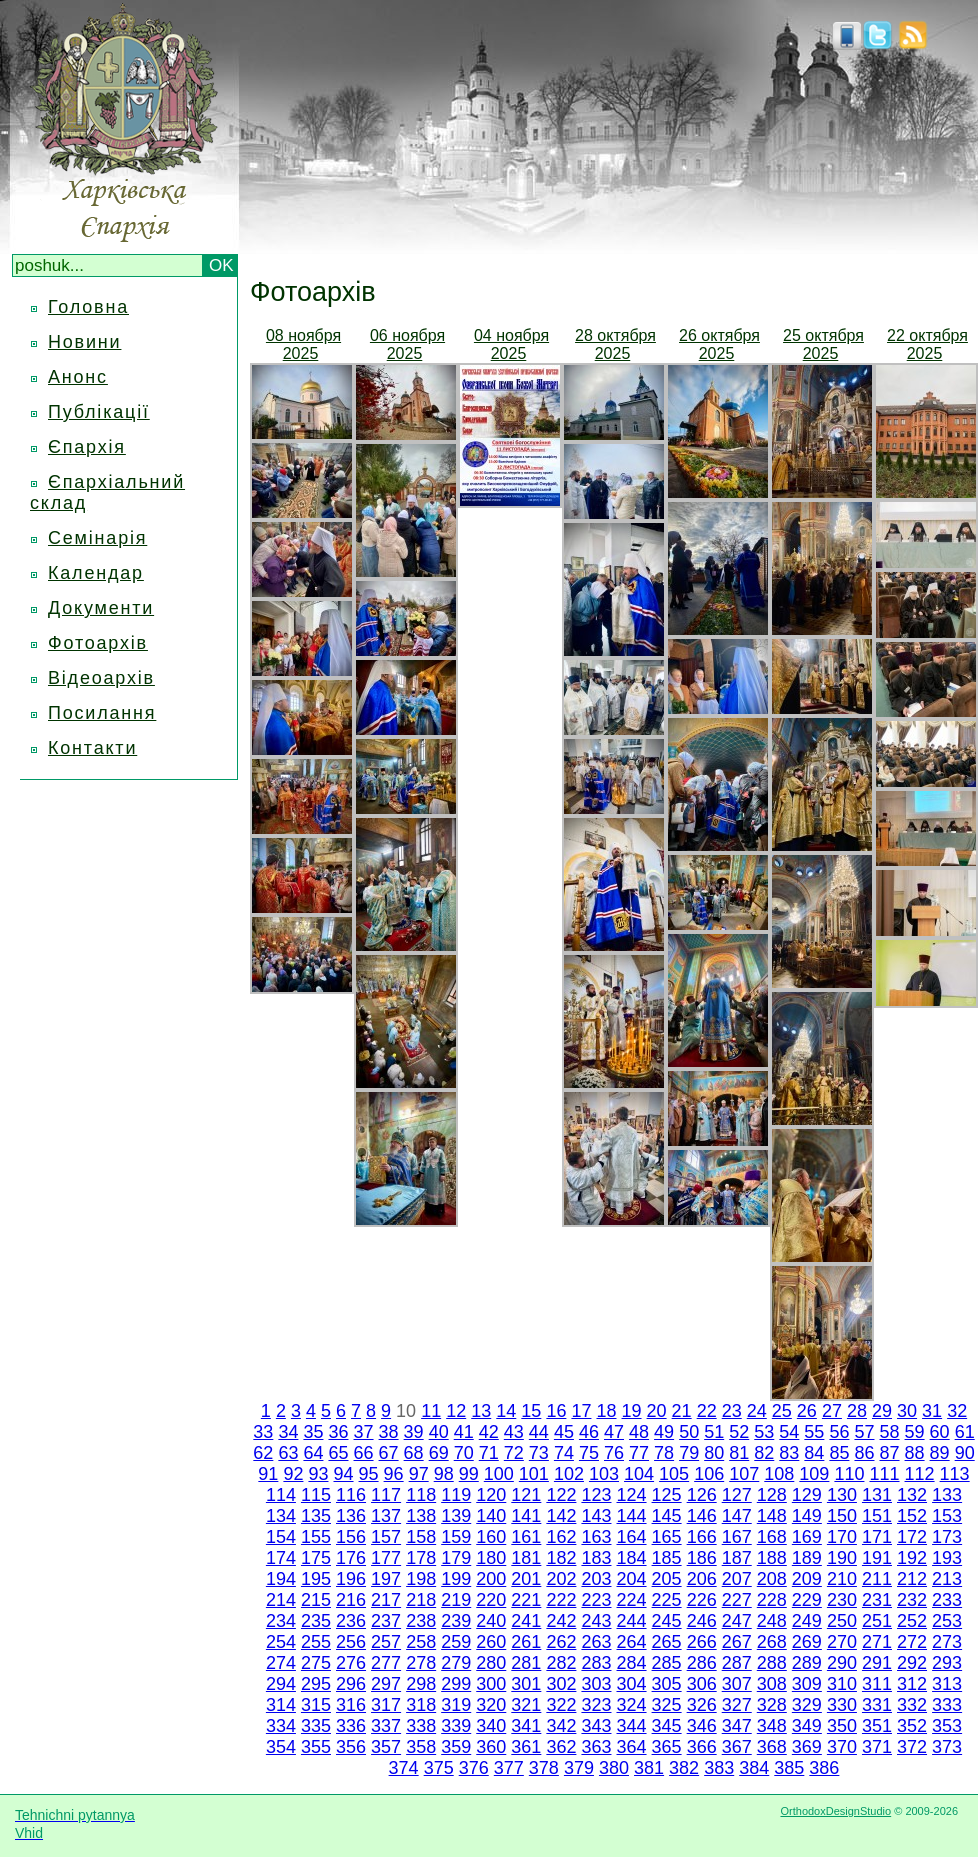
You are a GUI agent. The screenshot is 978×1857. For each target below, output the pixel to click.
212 (912, 1579)
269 (807, 1642)
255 (316, 1642)
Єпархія (87, 447)
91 (268, 1474)
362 (561, 1747)
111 (884, 1474)
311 (877, 1684)
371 (877, 1747)
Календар (96, 573)
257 (386, 1642)
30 (907, 1411)
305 (667, 1684)
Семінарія (97, 538)
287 (737, 1663)
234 (281, 1621)
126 (702, 1495)
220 (491, 1600)
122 (561, 1495)
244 (632, 1621)
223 (596, 1600)
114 (281, 1495)
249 (807, 1621)
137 (386, 1516)
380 (614, 1768)
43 (514, 1432)
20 (657, 1411)
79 (689, 1453)
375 (439, 1768)
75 (589, 1453)
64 (313, 1453)
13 (481, 1411)
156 (351, 1537)
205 (667, 1579)
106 (709, 1474)
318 (421, 1705)
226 (702, 1600)
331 (877, 1705)
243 (596, 1621)
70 (464, 1453)
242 (561, 1621)
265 (667, 1642)
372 (912, 1747)
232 (912, 1600)
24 (757, 1411)
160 (491, 1537)
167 (737, 1537)
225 (667, 1600)
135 (316, 1516)
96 (394, 1474)
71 (489, 1453)
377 (509, 1768)
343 (596, 1726)
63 (288, 1453)
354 (281, 1747)
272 (912, 1642)
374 (404, 1768)
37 (364, 1432)
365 (667, 1747)
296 (351, 1684)
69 (439, 1453)
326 (702, 1705)
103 (604, 1474)
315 (316, 1705)
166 (702, 1537)
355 (316, 1747)
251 (877, 1621)
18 (606, 1411)
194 (281, 1579)
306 (702, 1684)
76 (614, 1453)
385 (789, 1768)
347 (737, 1726)
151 (877, 1516)
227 (737, 1600)
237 (386, 1621)
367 (737, 1747)
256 (351, 1642)
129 (807, 1495)
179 (456, 1558)
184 (632, 1558)
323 (596, 1705)
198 (421, 1579)
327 (737, 1705)
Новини (84, 342)
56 (839, 1432)
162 (561, 1537)
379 (579, 1768)
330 (842, 1705)
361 (526, 1747)
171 (877, 1537)
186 (702, 1558)
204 (632, 1579)
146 (702, 1516)
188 (772, 1558)
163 (596, 1537)
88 (915, 1453)
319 (456, 1705)
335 (316, 1726)
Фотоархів (98, 643)
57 (864, 1432)
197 (386, 1579)
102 (569, 1474)
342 (561, 1726)
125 (667, 1495)
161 (526, 1537)
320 (491, 1705)
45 (564, 1432)
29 (882, 1411)
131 (877, 1495)
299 (456, 1684)
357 (386, 1747)
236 (351, 1621)
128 (772, 1495)
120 (491, 1495)
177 (386, 1558)
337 (386, 1726)
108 (779, 1474)
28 (857, 1411)
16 (556, 1411)
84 (814, 1453)
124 (632, 1495)
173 (947, 1537)
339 (456, 1726)
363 (596, 1747)
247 (737, 1621)
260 (491, 1642)
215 (316, 1600)
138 (421, 1516)
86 (864, 1453)
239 (456, 1621)
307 (737, 1684)
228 (772, 1600)
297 (386, 1684)
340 (491, 1726)
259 (456, 1642)
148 (772, 1516)
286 (702, 1663)
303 (596, 1684)
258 (421, 1642)
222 (561, 1600)
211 (877, 1579)
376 (474, 1768)
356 (351, 1747)
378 (544, 1768)
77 (639, 1453)
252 (912, 1621)
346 (702, 1726)
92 (293, 1474)
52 (739, 1432)
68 (414, 1453)
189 (807, 1558)
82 (764, 1453)
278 (421, 1663)
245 (667, 1621)
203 (596, 1579)
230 (842, 1600)
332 (912, 1705)
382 (684, 1768)
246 (702, 1621)
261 (526, 1642)
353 (947, 1726)
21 (682, 1411)
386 (824, 1768)
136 (351, 1516)
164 (632, 1537)
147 (737, 1516)
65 (338, 1453)
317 (386, 1705)
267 (737, 1642)
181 (526, 1558)
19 (632, 1411)
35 (313, 1432)
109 (814, 1474)
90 (965, 1453)
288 (772, 1663)
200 (491, 1579)
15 (531, 1411)
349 (807, 1726)
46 (589, 1432)
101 (534, 1474)
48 (639, 1432)
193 (947, 1558)
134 (281, 1516)
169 (807, 1537)
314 (281, 1705)
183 (596, 1558)
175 (316, 1558)
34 (288, 1432)
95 (369, 1474)
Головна (88, 307)
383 (719, 1768)
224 (632, 1600)
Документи (101, 608)
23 (732, 1411)
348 (772, 1726)
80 (714, 1453)
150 (842, 1516)
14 (506, 1411)
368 (772, 1747)
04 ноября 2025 (511, 344)
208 (772, 1579)
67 (389, 1453)
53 (764, 1432)
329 (807, 1705)
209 (807, 1579)
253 (947, 1621)
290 (842, 1663)
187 (737, 1558)
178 (421, 1558)
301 (526, 1684)
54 (789, 1432)
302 (561, 1684)
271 (877, 1642)
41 (464, 1432)
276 (351, 1663)
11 (431, 1411)
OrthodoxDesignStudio (835, 1811)
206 (702, 1579)
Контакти (92, 748)
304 (632, 1684)
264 (632, 1642)
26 (807, 1411)
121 (526, 1495)
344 (632, 1726)
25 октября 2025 (823, 344)
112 (920, 1474)
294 (281, 1684)
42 (489, 1432)
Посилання (102, 713)
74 (564, 1453)
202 (561, 1579)
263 (596, 1642)
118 (421, 1495)
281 (526, 1663)
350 (842, 1726)
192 (912, 1558)
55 (814, 1432)
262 (561, 1642)
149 (807, 1516)
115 (316, 1495)
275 (316, 1663)
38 (389, 1432)
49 (664, 1432)
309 (807, 1684)
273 (947, 1642)
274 (281, 1663)
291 (877, 1663)
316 (351, 1705)
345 (667, 1726)
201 (526, 1579)
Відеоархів (101, 678)
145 (667, 1516)
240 (491, 1621)
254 (281, 1642)
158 (421, 1537)
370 (842, 1747)
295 (316, 1684)
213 (947, 1579)
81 (739, 1453)
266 (702, 1642)
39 (414, 1432)
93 (318, 1474)
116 (351, 1495)
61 (965, 1432)
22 (707, 1411)
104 (639, 1474)
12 (456, 1411)
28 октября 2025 (615, 344)
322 (561, 1705)
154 (281, 1537)
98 (444, 1474)
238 (421, 1621)
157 (386, 1537)
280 (491, 1663)
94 (344, 1474)
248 (772, 1621)
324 (632, 1705)
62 (263, 1453)
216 (351, 1600)
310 (842, 1684)
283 (596, 1663)
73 (539, 1453)
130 (842, 1495)
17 (581, 1411)
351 (877, 1726)
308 (772, 1684)
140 (491, 1516)
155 (316, 1537)
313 (947, 1684)
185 (667, 1558)
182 (561, 1558)
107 (744, 1474)
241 (526, 1621)
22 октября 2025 (927, 344)
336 (351, 1726)
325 (667, 1705)
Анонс (78, 377)
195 (316, 1579)
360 (491, 1747)
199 (456, 1579)
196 (351, 1579)
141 (526, 1516)
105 (674, 1474)
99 (469, 1474)
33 (263, 1432)
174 (281, 1558)
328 (772, 1705)
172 (912, 1537)
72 (514, 1453)
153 (947, 1516)
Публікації (99, 412)
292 (912, 1663)
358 (421, 1747)
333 (947, 1705)
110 (849, 1474)
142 (561, 1516)
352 (912, 1726)
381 (649, 1768)
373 (947, 1747)
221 (526, 1600)
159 (456, 1537)
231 (877, 1600)
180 (491, 1558)
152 (912, 1516)
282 (561, 1663)
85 (839, 1453)
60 (940, 1432)
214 (281, 1600)
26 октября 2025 (719, 344)
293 (947, 1663)
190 (842, 1558)
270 (842, 1642)
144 (632, 1516)
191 (877, 1558)
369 (807, 1747)
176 (351, 1558)
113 (955, 1474)
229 (807, 1600)
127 (737, 1495)
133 (947, 1495)
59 (915, 1432)
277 (386, 1663)
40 (439, 1432)
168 (772, 1537)
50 (689, 1432)
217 (386, 1600)
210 (842, 1579)
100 (499, 1474)
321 (526, 1705)
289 (807, 1663)
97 (419, 1474)
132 (912, 1495)
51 (714, 1432)
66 (364, 1453)
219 (456, 1600)
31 (932, 1411)
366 (702, 1747)
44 (539, 1432)
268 (772, 1642)
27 (832, 1411)
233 (947, 1600)
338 (421, 1726)
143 (596, 1516)
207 (737, 1579)
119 (456, 1495)
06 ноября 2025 (407, 344)
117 (386, 1495)
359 (456, 1747)
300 (491, 1684)
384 (754, 1768)
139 (456, 1516)
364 (632, 1747)
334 (281, 1726)
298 (421, 1684)
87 (890, 1453)
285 (667, 1663)
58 (890, 1432)
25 (782, 1411)
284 (632, 1663)
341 (526, 1726)
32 (957, 1411)
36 (338, 1432)
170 (842, 1537)
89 (940, 1453)
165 (667, 1537)
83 (789, 1453)
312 (912, 1684)
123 (596, 1495)
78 (664, 1453)
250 (842, 1621)
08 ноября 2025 (303, 344)
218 (421, 1600)
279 (456, 1663)
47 (614, 1432)
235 (316, 1621)
